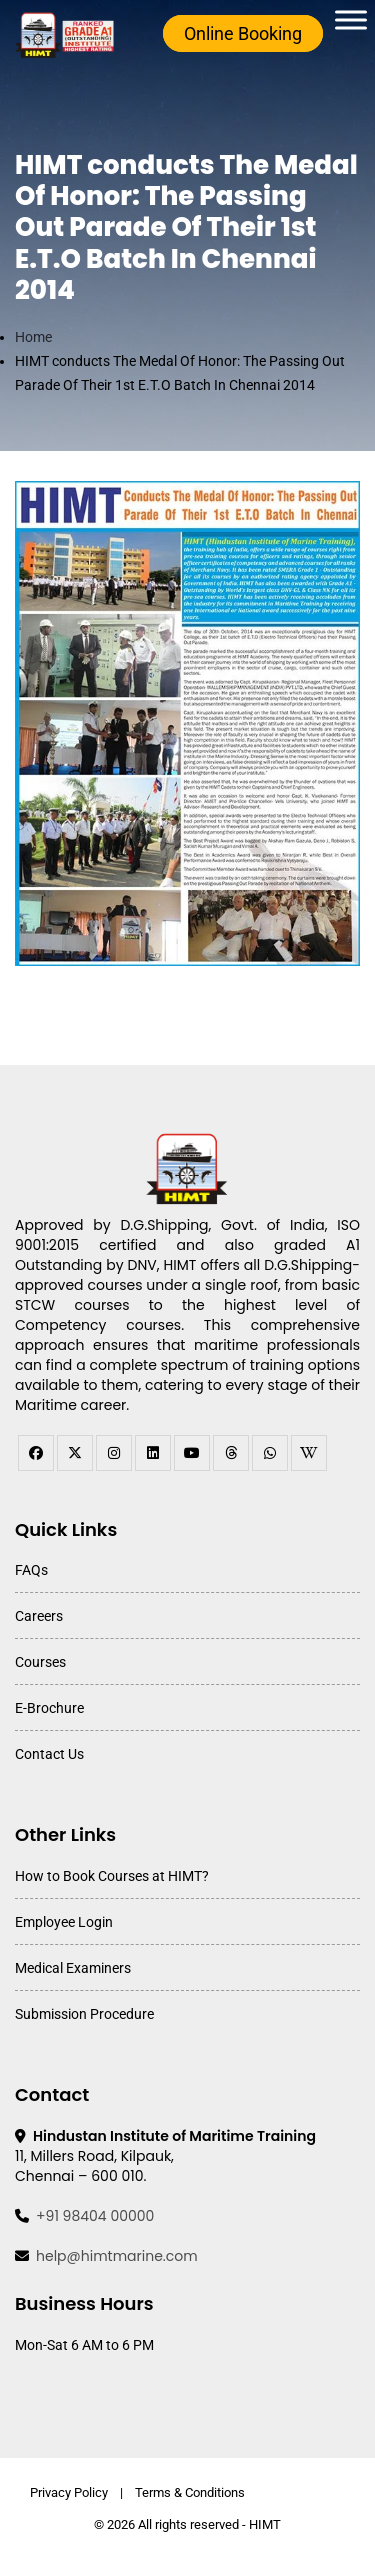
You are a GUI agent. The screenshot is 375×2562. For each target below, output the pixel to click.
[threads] (231, 1453)
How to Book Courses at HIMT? (112, 1876)
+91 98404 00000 (95, 2216)
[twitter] (75, 1453)
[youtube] (192, 1453)
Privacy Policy (69, 2492)
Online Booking (243, 33)
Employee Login (64, 1922)
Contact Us (49, 1754)
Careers (39, 1616)
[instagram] (114, 1453)
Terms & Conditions (190, 2492)
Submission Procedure (84, 2014)
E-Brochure (49, 1708)
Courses (40, 1662)
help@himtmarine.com (117, 2256)
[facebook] (36, 1453)
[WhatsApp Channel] (270, 1453)
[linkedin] (153, 1453)
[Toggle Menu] (351, 19)
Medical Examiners (73, 1968)
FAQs (31, 1570)
